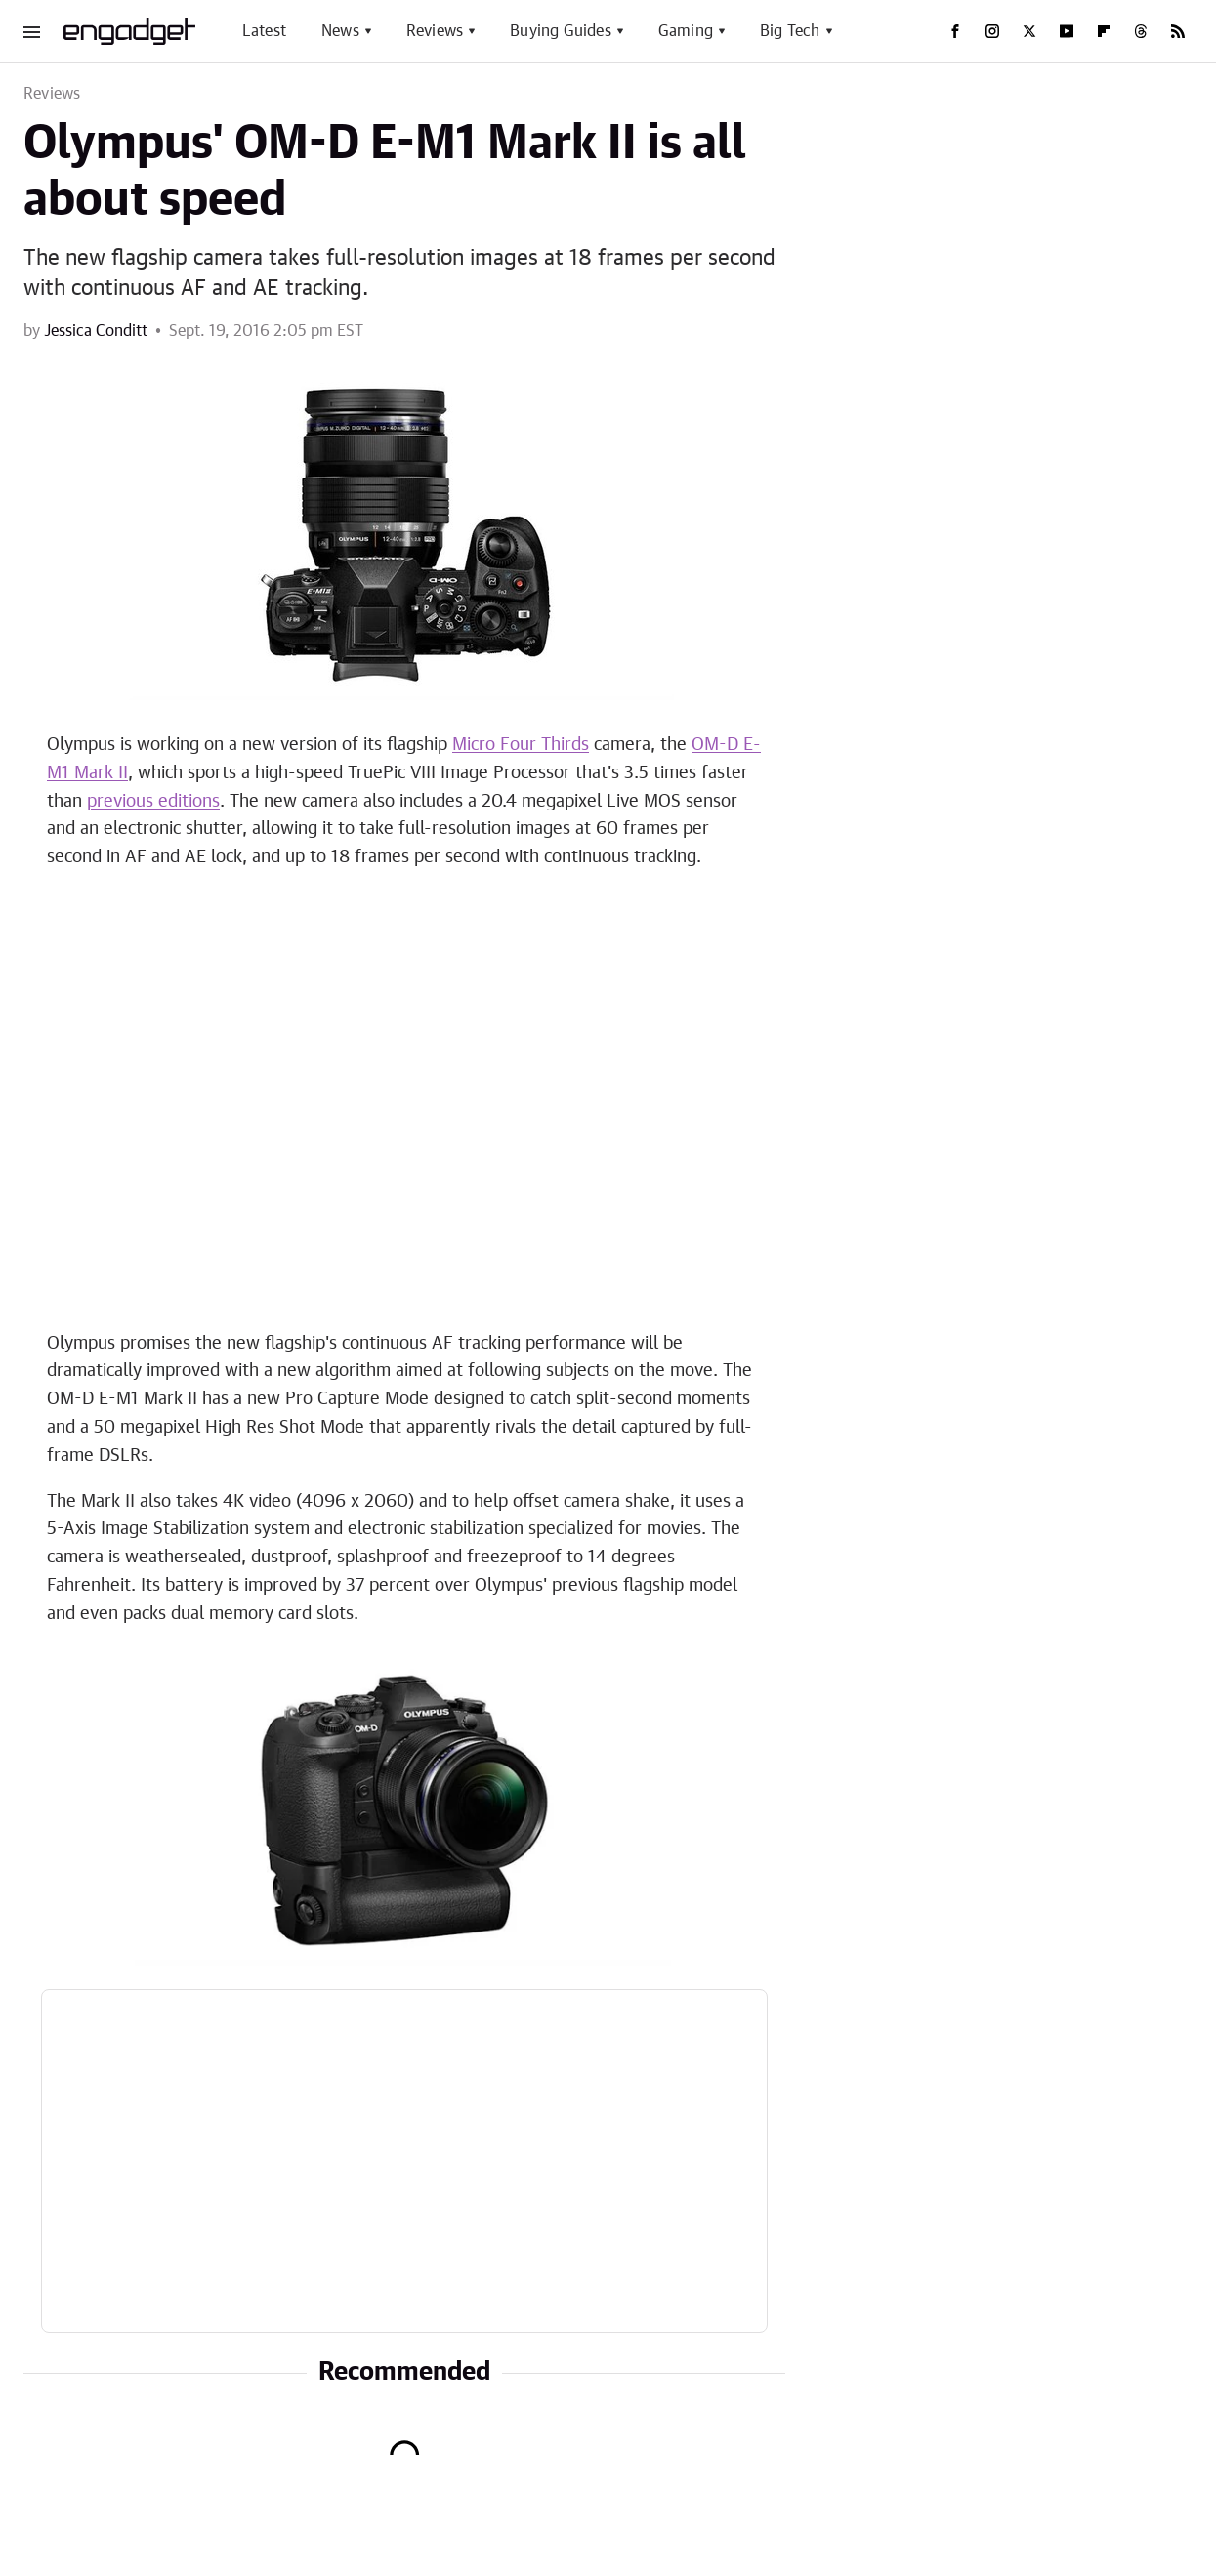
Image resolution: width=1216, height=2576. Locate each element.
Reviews (434, 31)
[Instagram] (992, 31)
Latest (264, 31)
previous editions (153, 801)
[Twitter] (1029, 31)
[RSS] (1178, 31)
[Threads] (1140, 31)
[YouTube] (1066, 31)
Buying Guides (560, 31)
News (340, 31)
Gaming (685, 31)
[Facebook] (955, 31)
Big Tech (790, 31)
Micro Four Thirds (520, 745)
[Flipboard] (1103, 31)
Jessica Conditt (95, 331)
